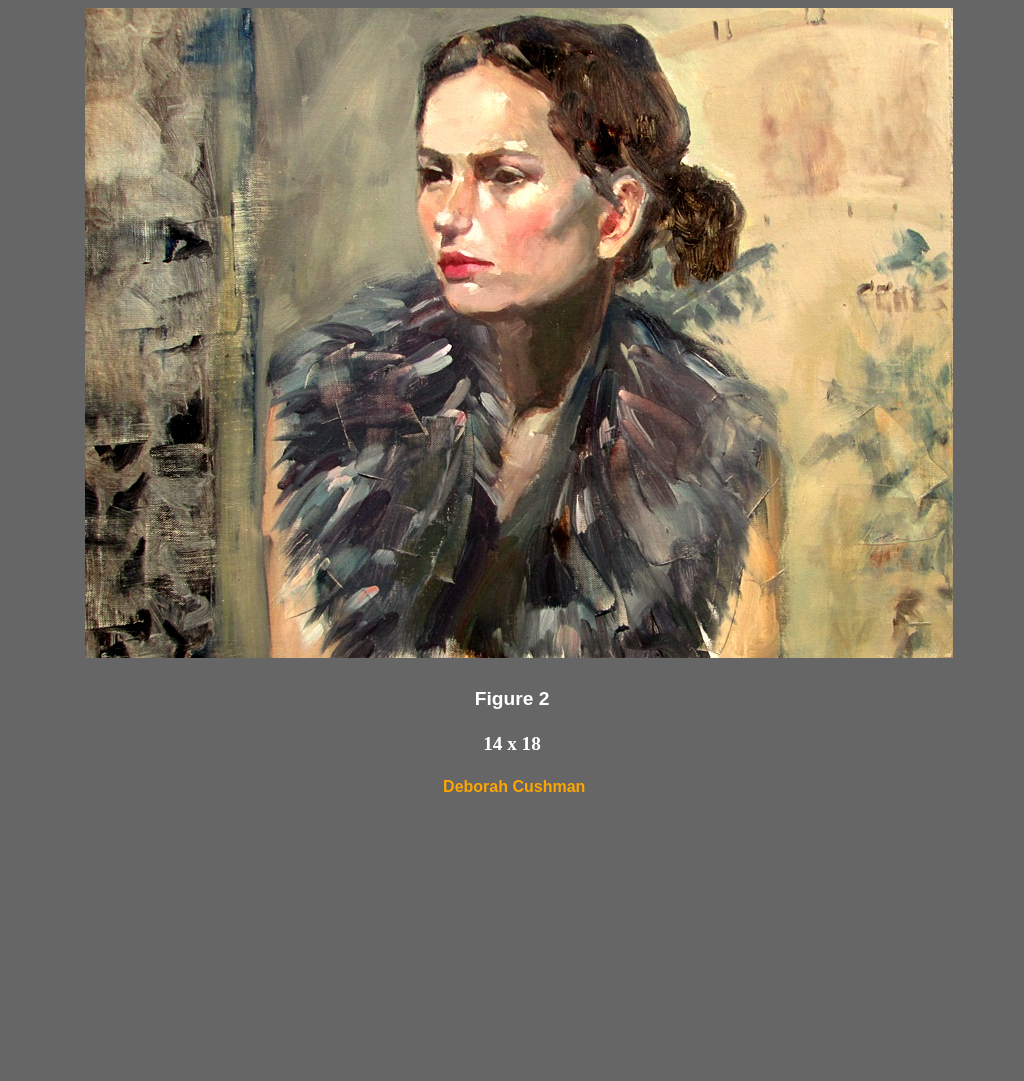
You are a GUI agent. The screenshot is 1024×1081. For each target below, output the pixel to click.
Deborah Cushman (514, 786)
